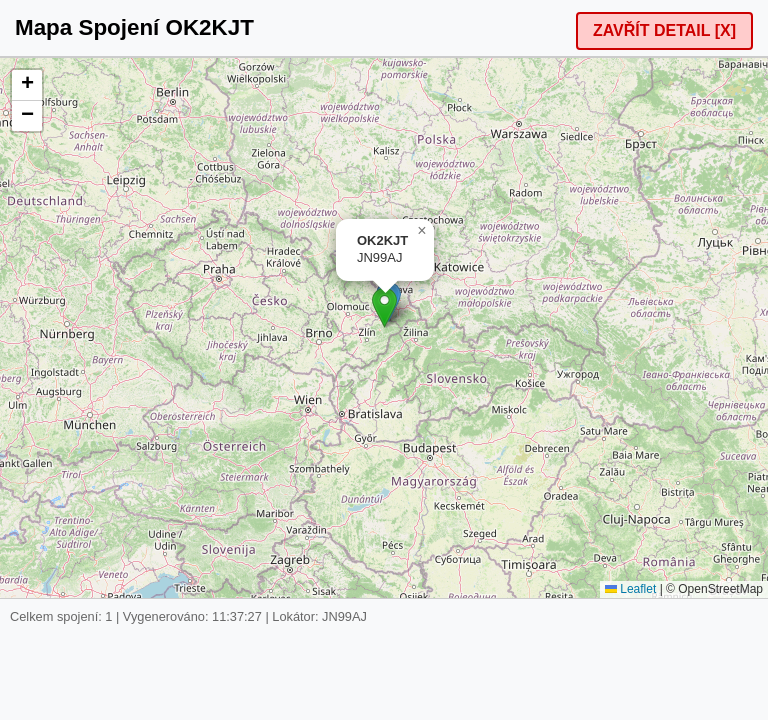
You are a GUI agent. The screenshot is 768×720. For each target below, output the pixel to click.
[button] (384, 307)
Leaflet (630, 589)
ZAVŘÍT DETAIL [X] (664, 30)
